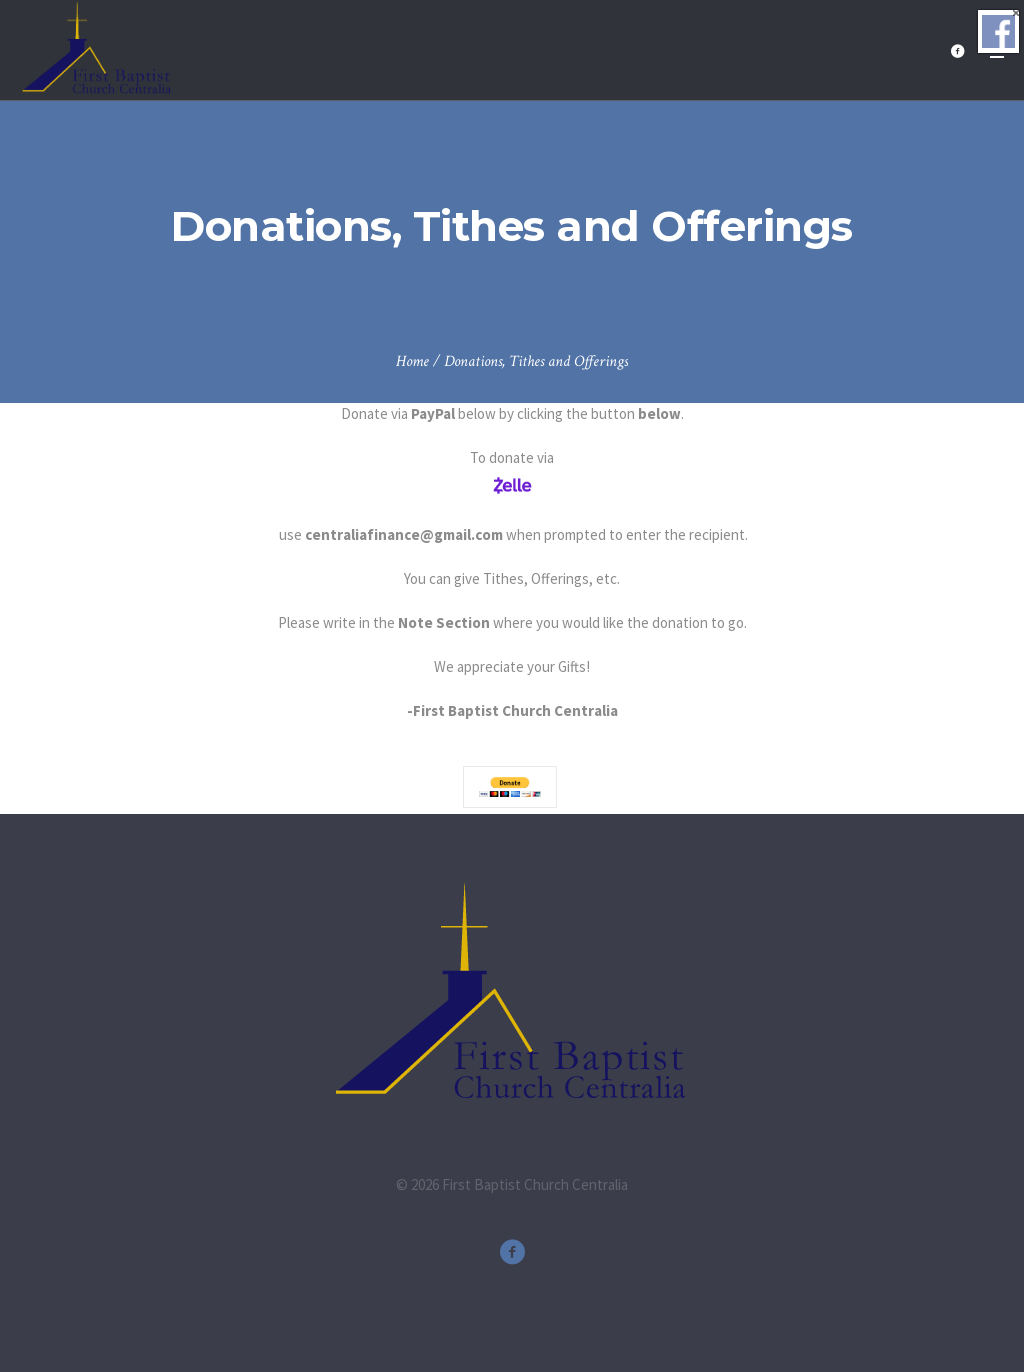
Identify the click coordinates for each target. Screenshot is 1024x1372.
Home (412, 361)
